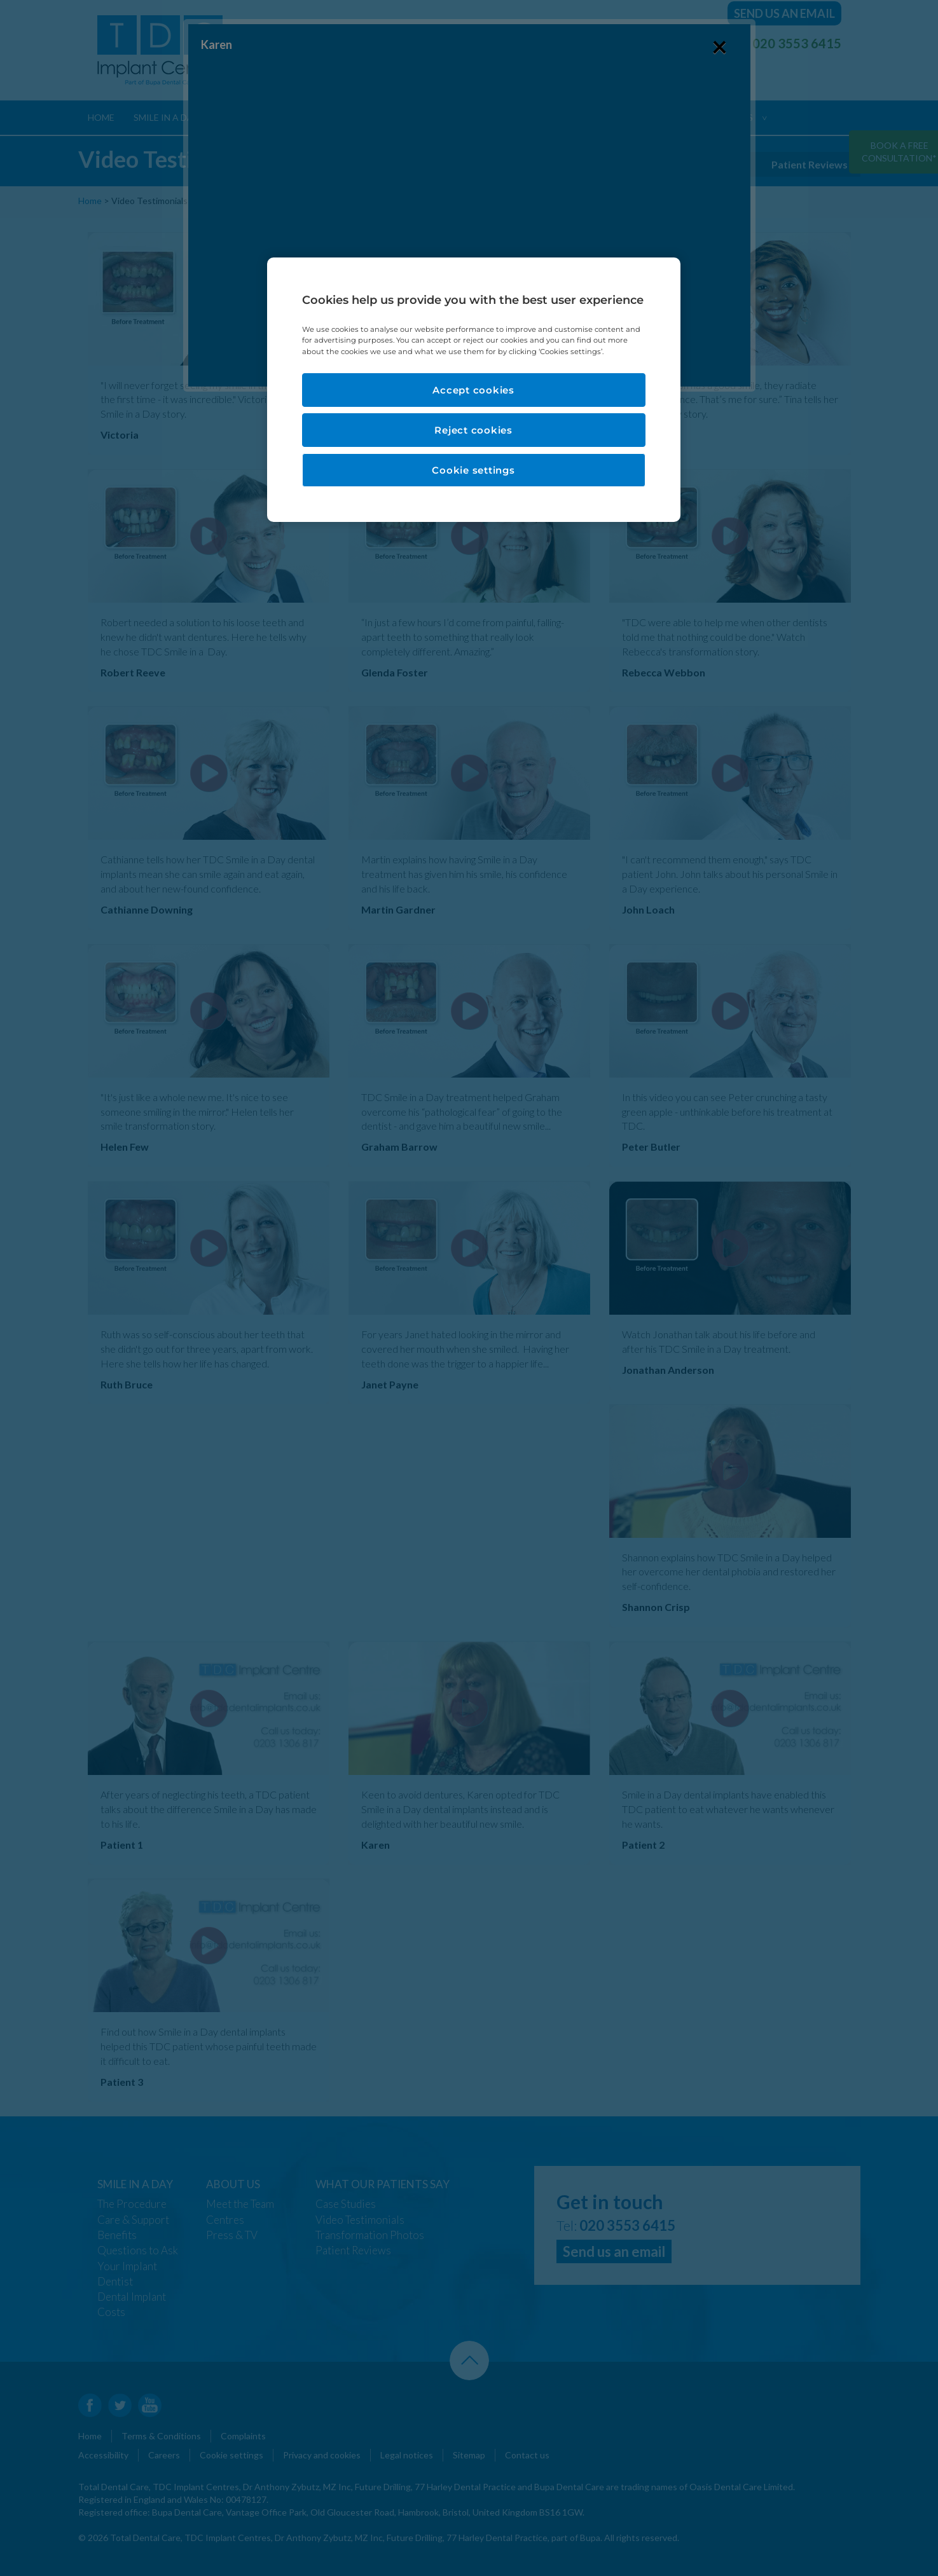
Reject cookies (473, 430)
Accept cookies (473, 390)
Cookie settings (473, 470)
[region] (473, 389)
